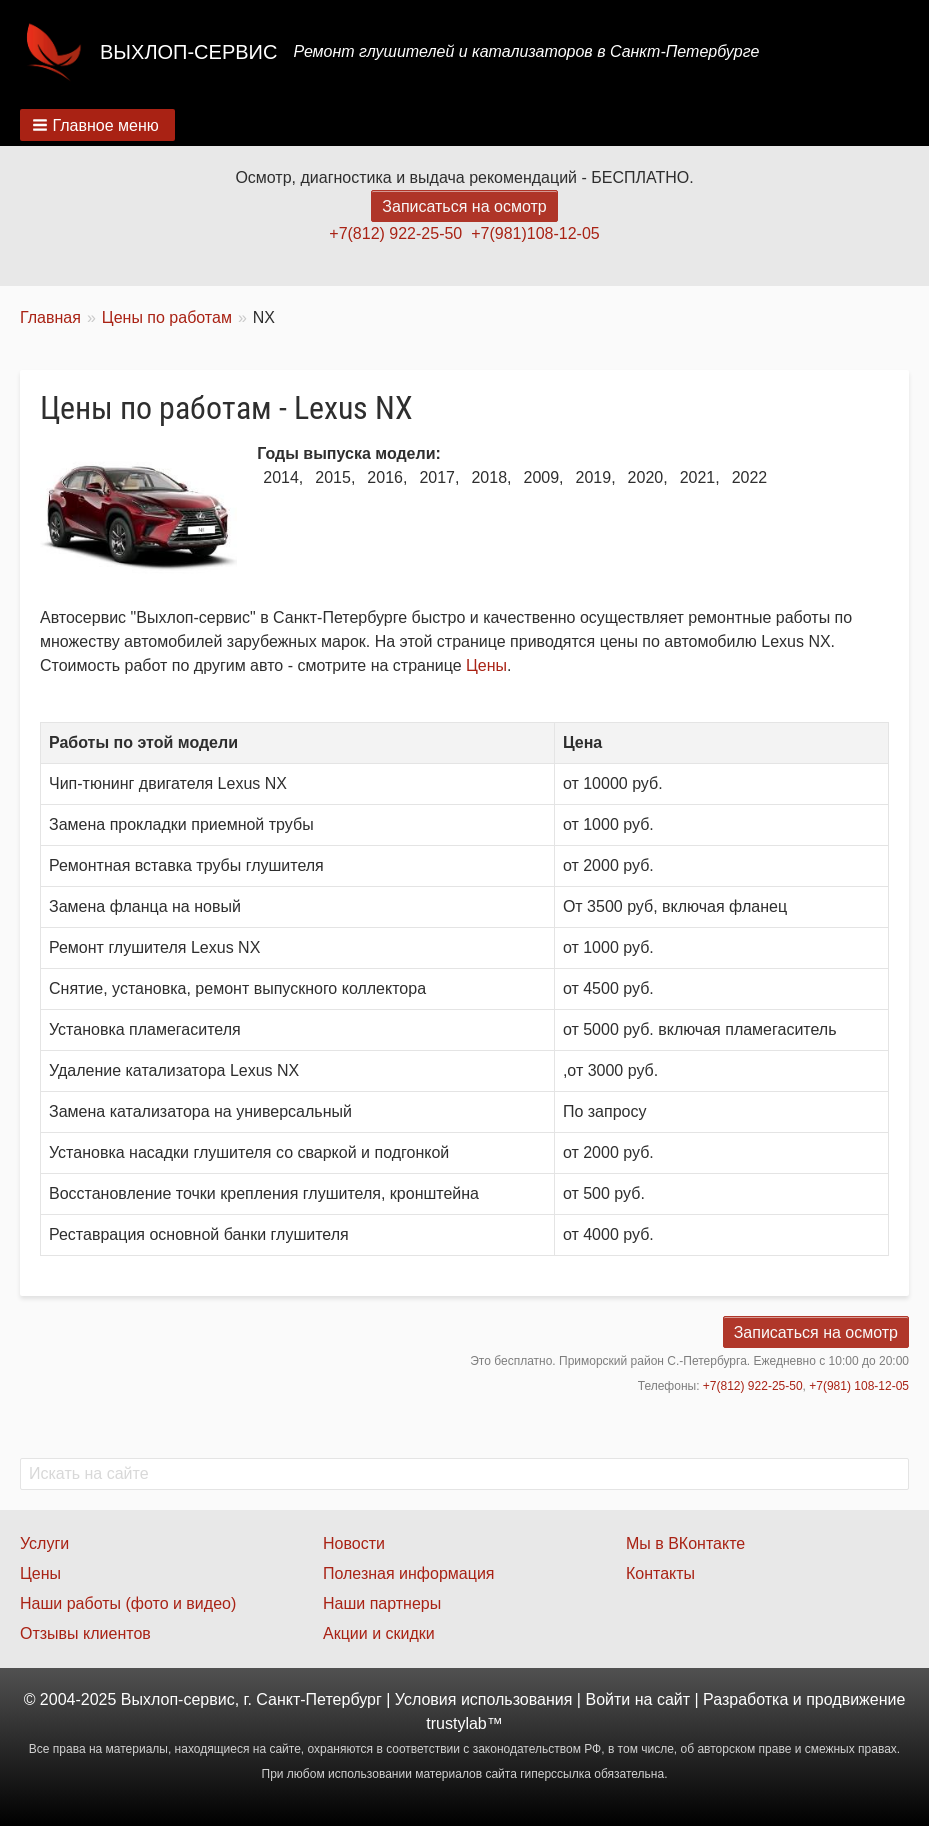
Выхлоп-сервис (188, 52)
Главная (50, 317)
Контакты (660, 1573)
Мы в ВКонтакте (685, 1543)
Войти (607, 1699)
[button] (97, 125)
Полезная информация (409, 1573)
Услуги (44, 1543)
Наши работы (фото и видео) (128, 1603)
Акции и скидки (379, 1633)
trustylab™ (464, 1723)
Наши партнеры (382, 1603)
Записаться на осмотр (464, 206)
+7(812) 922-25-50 (395, 233)
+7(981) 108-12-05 (859, 1386)
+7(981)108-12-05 (535, 233)
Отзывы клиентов (85, 1633)
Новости (354, 1543)
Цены (486, 665)
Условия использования (484, 1699)
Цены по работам (167, 317)
